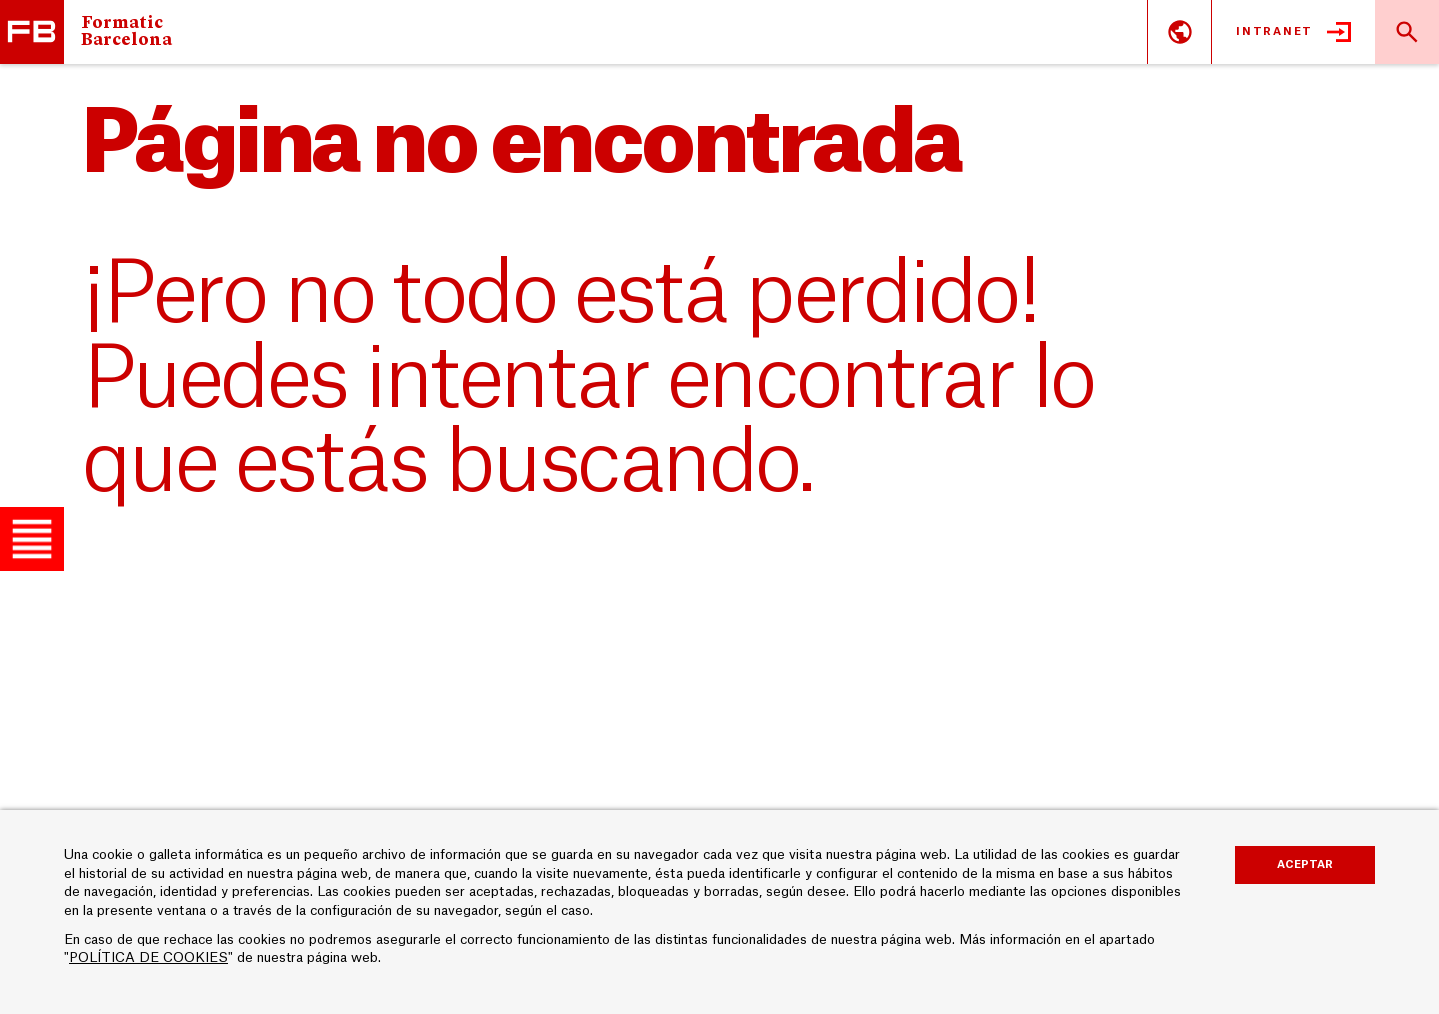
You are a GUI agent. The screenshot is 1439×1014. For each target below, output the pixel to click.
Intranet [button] (1274, 31)
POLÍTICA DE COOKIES (148, 958)
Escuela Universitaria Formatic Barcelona (32, 32)
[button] (32, 539)
